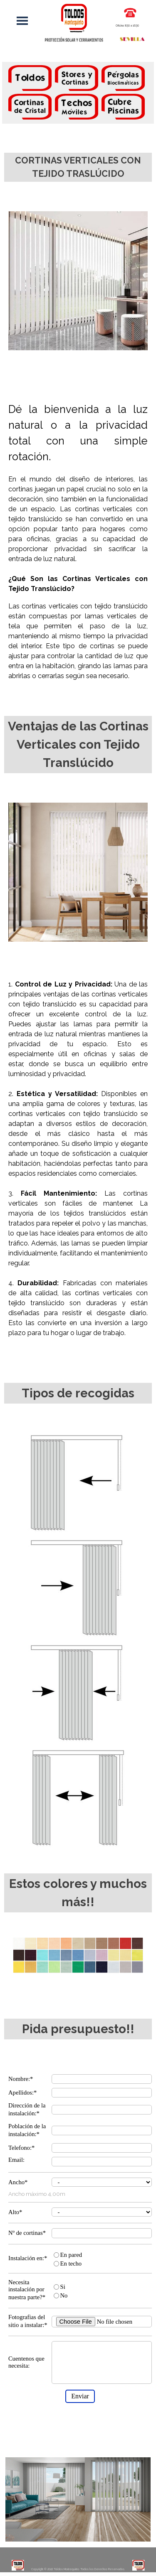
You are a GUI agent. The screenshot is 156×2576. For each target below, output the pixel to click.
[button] (130, 12)
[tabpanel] (78, 93)
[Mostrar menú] (22, 20)
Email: (16, 2159)
